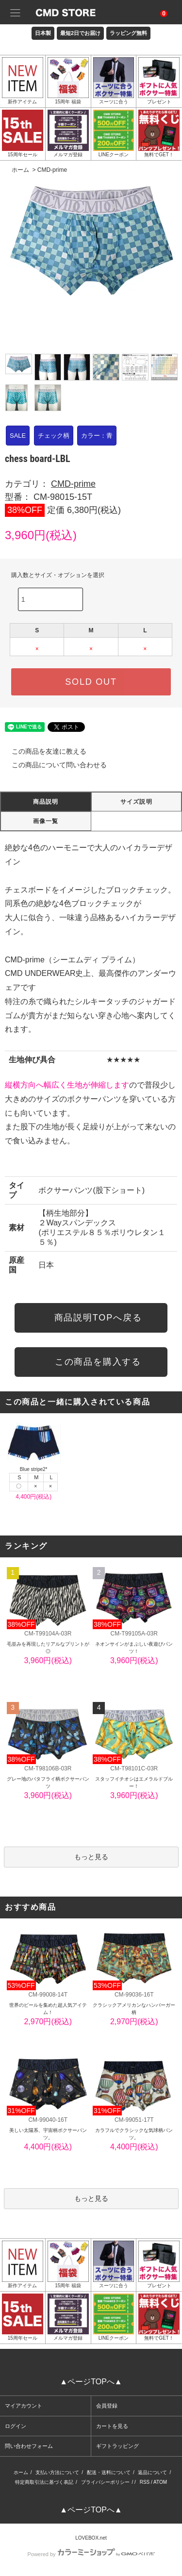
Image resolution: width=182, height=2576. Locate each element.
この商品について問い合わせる (53, 765)
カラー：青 (97, 435)
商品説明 (46, 801)
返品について (152, 2472)
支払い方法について (57, 2472)
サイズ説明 (136, 801)
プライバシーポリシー (105, 2482)
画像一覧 (46, 821)
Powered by (90, 2554)
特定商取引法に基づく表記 (44, 2482)
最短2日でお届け (80, 33)
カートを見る (112, 2426)
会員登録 (106, 2406)
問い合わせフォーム (29, 2446)
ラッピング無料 (128, 33)
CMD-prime (52, 169)
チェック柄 (53, 435)
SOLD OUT (90, 682)
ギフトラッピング (117, 2446)
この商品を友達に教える (43, 751)
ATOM (160, 2482)
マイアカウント (23, 2406)
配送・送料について (109, 2472)
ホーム (20, 169)
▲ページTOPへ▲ (91, 2382)
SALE (18, 435)
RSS (145, 2482)
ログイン (15, 2426)
